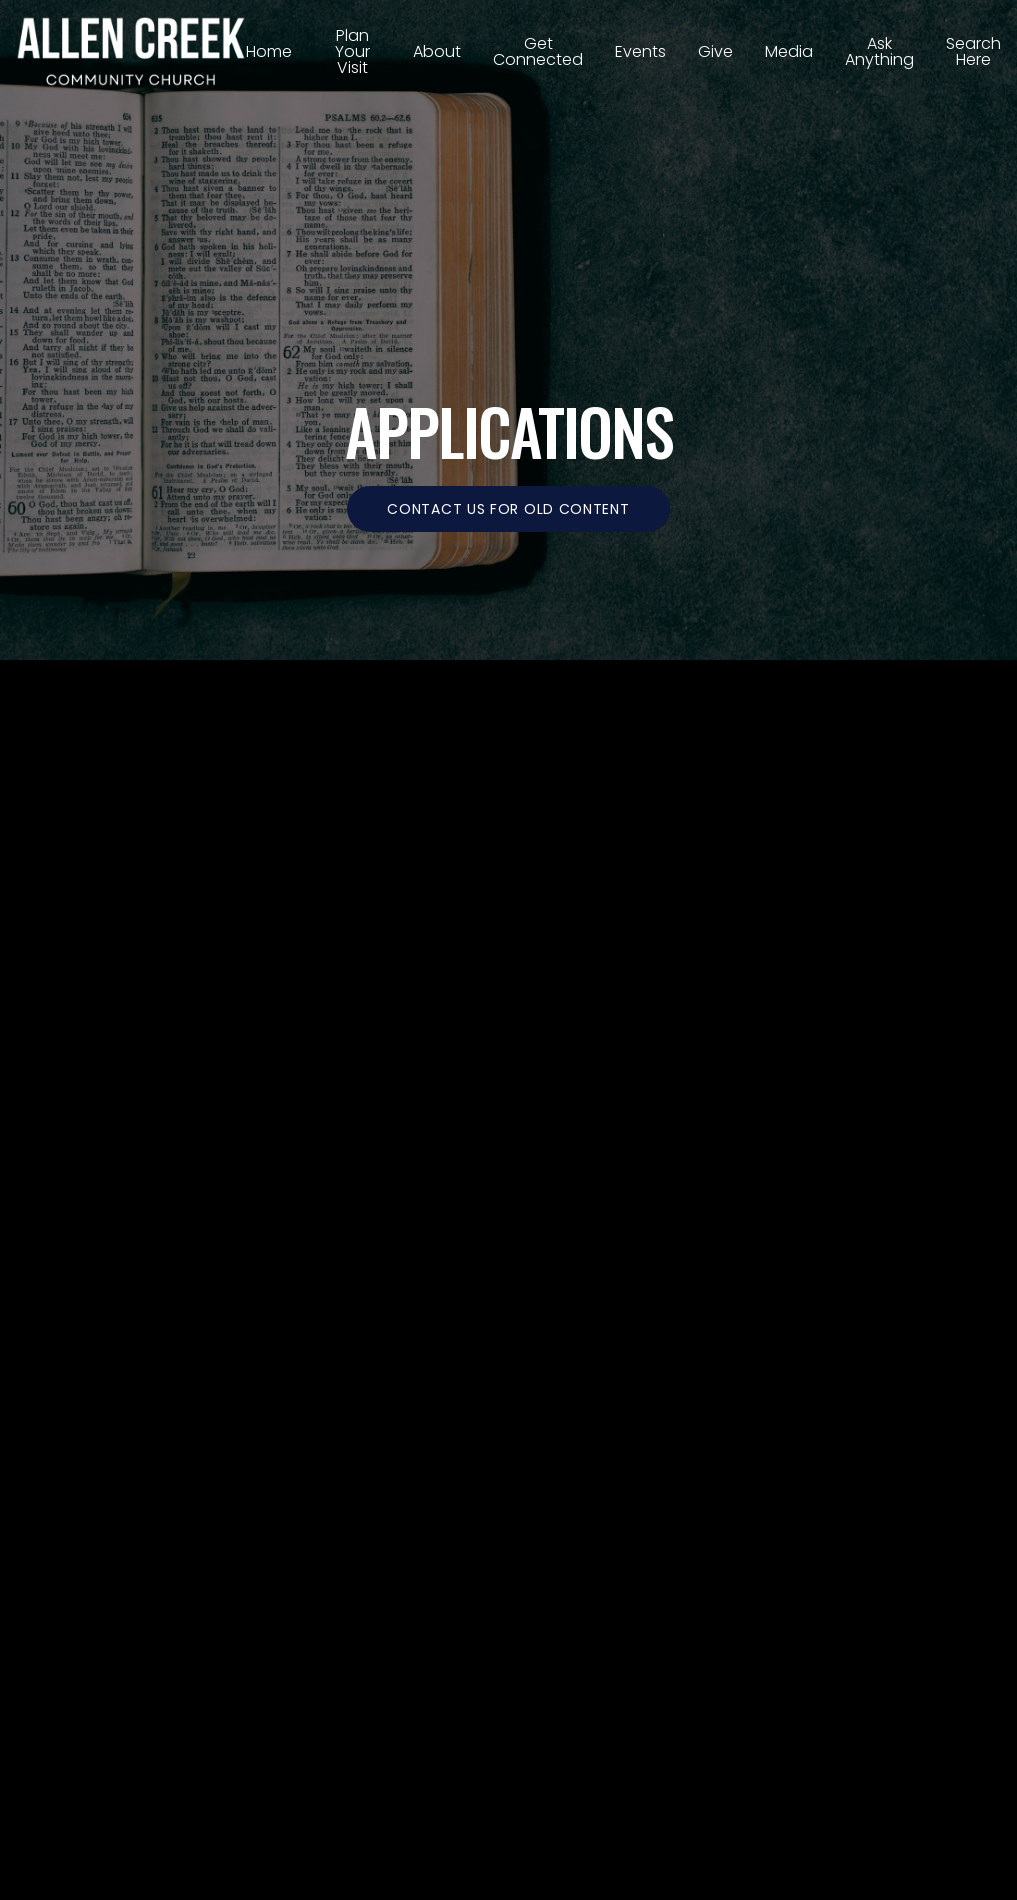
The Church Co (509, 1745)
